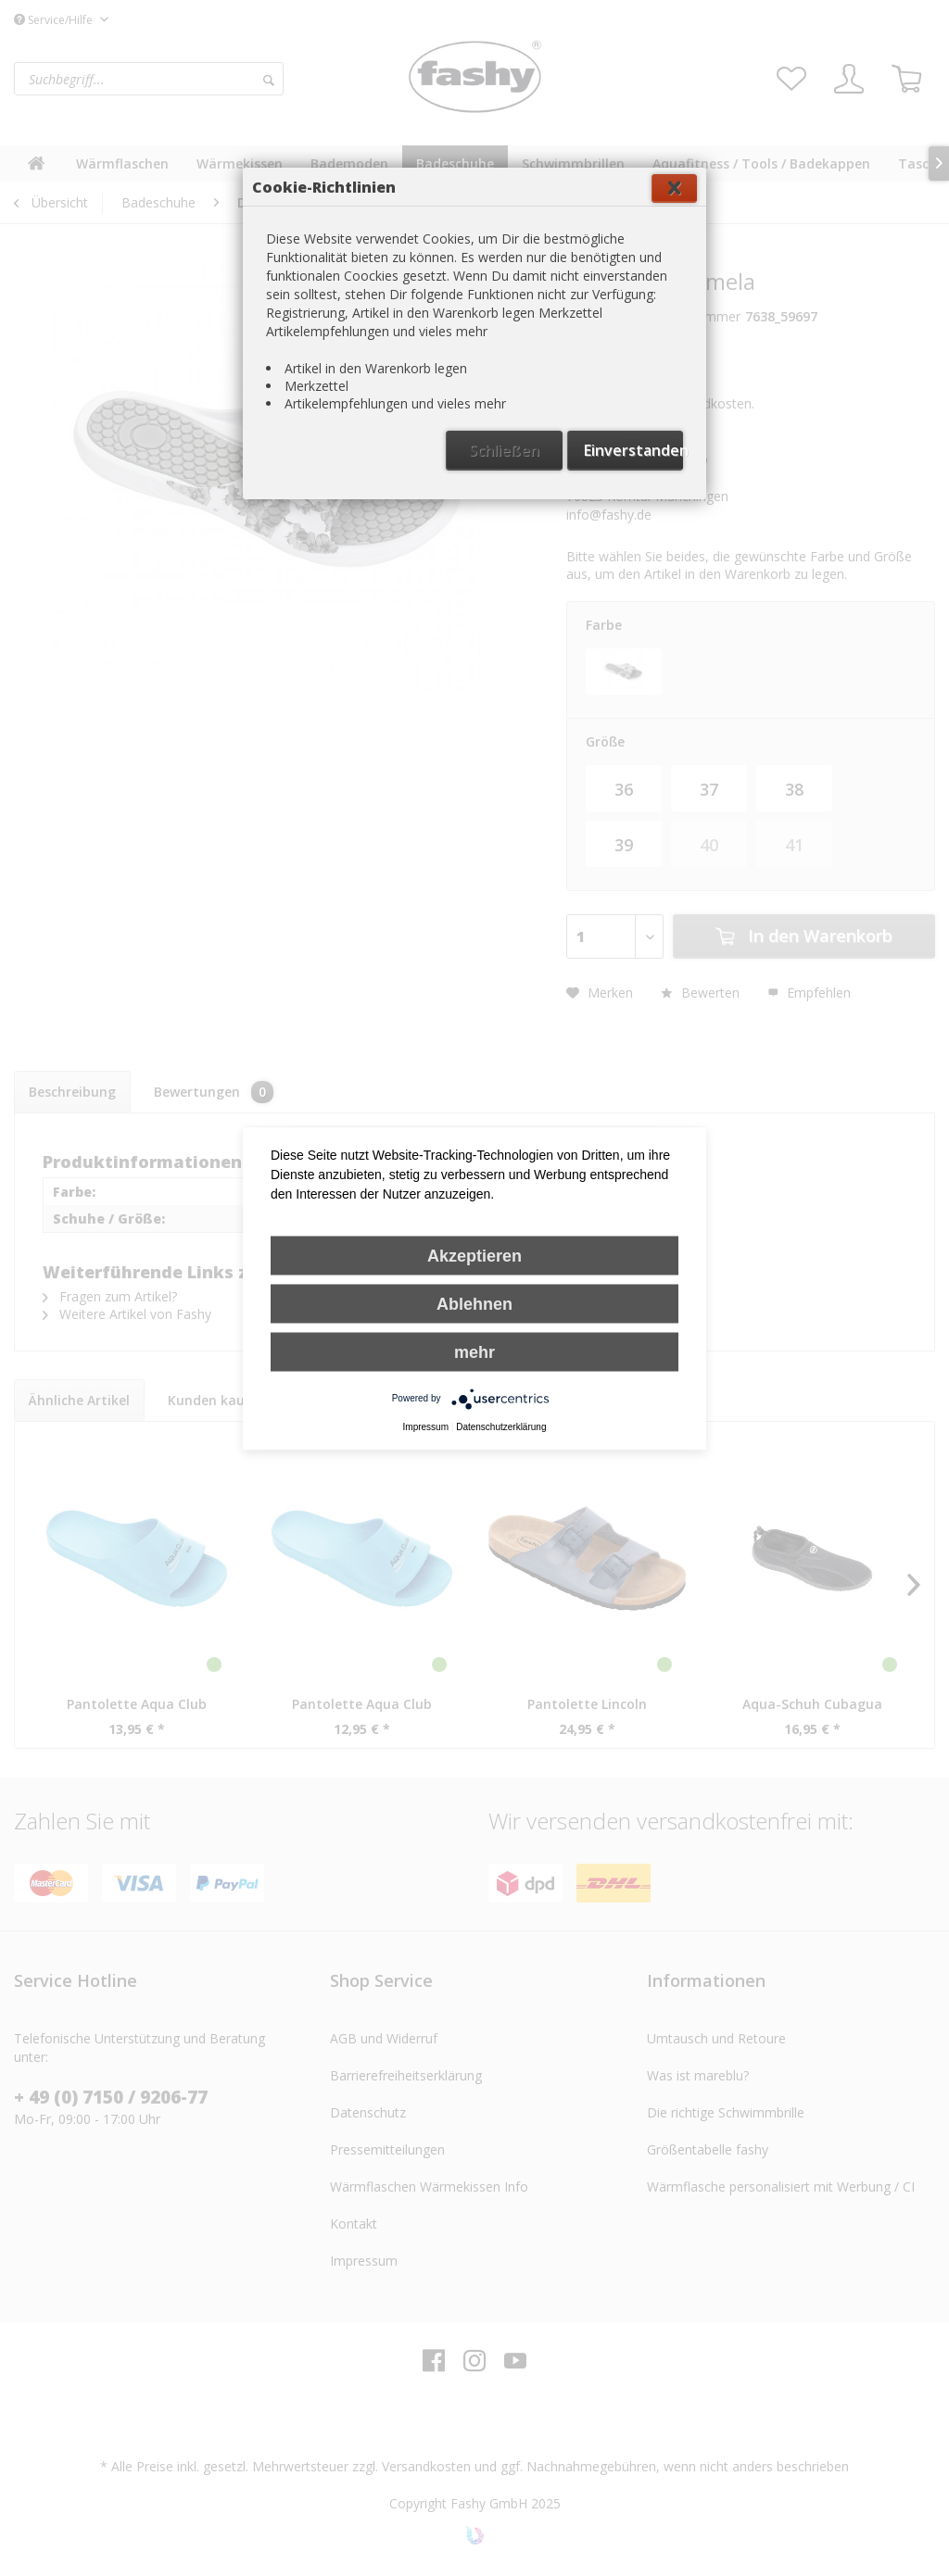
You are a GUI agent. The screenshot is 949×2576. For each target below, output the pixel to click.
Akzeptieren (474, 1255)
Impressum (426, 1426)
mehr (474, 1351)
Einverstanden (633, 450)
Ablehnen (474, 1303)
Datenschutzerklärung (501, 1426)
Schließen (504, 450)
